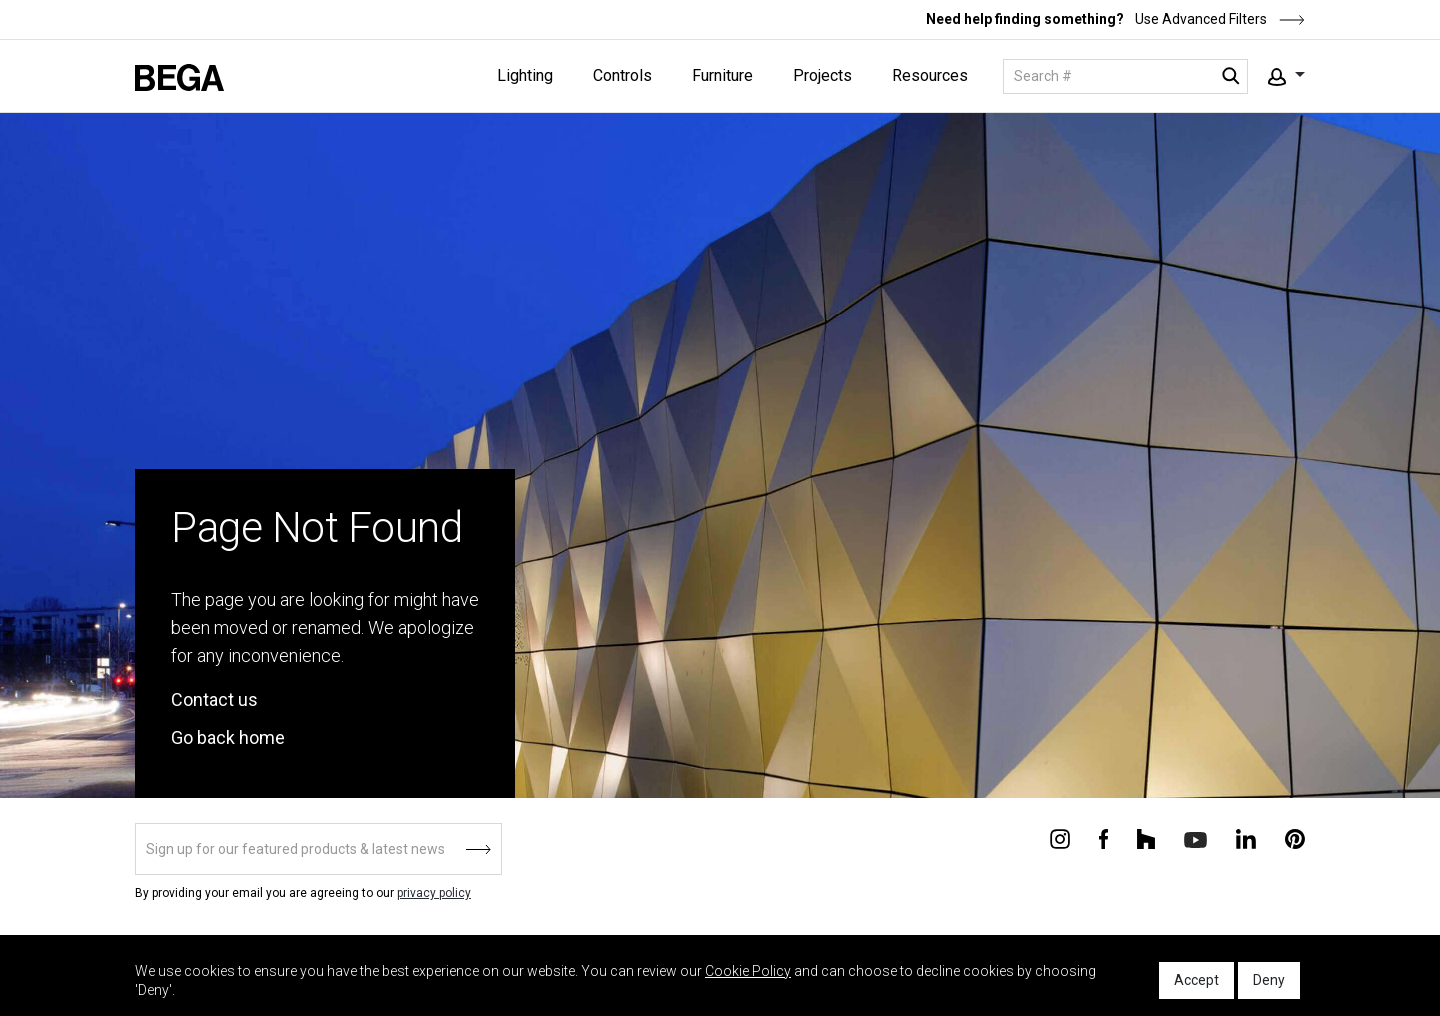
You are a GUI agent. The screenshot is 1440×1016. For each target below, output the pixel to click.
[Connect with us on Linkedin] (1246, 838)
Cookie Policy (748, 971)
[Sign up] (318, 849)
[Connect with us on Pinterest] (1295, 838)
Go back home (228, 737)
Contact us (214, 699)
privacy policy (434, 893)
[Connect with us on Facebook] (1103, 838)
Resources (930, 75)
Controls (622, 75)
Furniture (722, 75)
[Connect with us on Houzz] (1146, 838)
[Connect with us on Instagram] (1060, 838)
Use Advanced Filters (1218, 19)
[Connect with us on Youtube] (1195, 838)
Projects (822, 75)
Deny (1269, 980)
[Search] (1125, 76)
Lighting (525, 75)
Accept (1196, 980)
